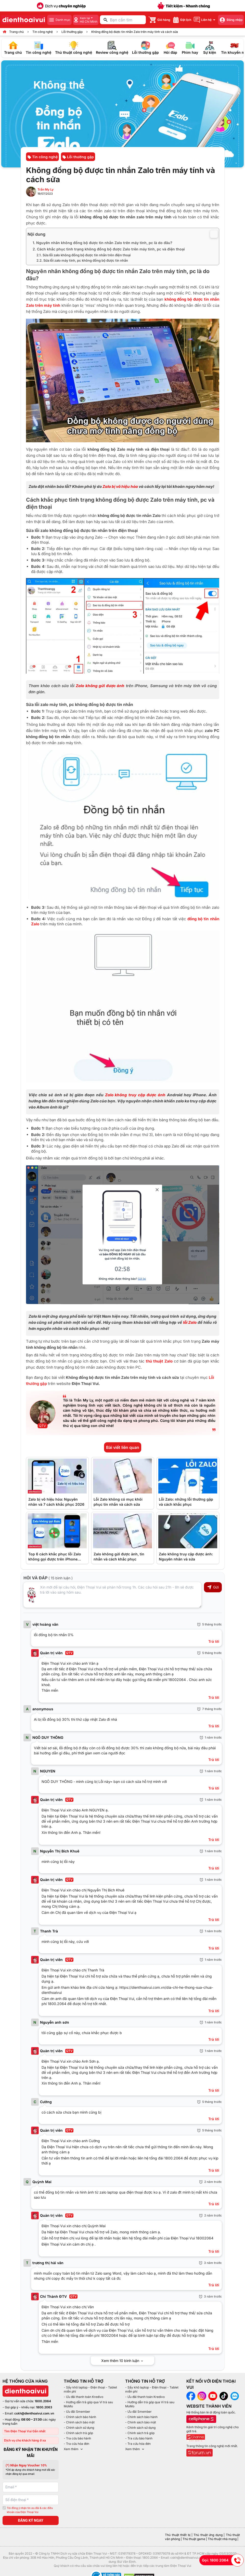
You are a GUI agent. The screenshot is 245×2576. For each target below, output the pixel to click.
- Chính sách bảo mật (79, 2422)
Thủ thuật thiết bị (177, 2535)
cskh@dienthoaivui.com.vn (34, 2413)
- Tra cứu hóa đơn (76, 2444)
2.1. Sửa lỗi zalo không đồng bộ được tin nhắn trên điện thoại (83, 255)
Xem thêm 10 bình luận (122, 2360)
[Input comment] (112, 1595)
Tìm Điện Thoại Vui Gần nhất (24, 2431)
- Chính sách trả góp (78, 2433)
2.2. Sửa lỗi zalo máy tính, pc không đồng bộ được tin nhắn (82, 260)
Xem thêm (74, 2449)
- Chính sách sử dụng (79, 2428)
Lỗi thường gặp (72, 32)
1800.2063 (44, 2407)
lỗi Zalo (190, 1322)
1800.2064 (43, 2401)
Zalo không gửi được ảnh (100, 685)
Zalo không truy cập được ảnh (135, 1094)
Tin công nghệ (42, 32)
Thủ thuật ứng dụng (208, 2535)
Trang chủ (16, 32)
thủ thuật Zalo (159, 1361)
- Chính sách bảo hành (80, 2417)
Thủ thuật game (194, 2539)
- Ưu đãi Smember (77, 2411)
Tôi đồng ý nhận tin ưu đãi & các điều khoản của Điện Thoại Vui (30, 2510)
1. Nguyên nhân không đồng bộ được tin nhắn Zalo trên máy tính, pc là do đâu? (102, 243)
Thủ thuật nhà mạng (222, 2539)
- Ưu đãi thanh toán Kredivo (83, 2397)
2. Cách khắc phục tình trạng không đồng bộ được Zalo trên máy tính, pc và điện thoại (109, 249)
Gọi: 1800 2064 (223, 2560)
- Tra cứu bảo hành (77, 2438)
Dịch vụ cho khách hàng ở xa (25, 2440)
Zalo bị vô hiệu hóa (120, 486)
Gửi (213, 1587)
